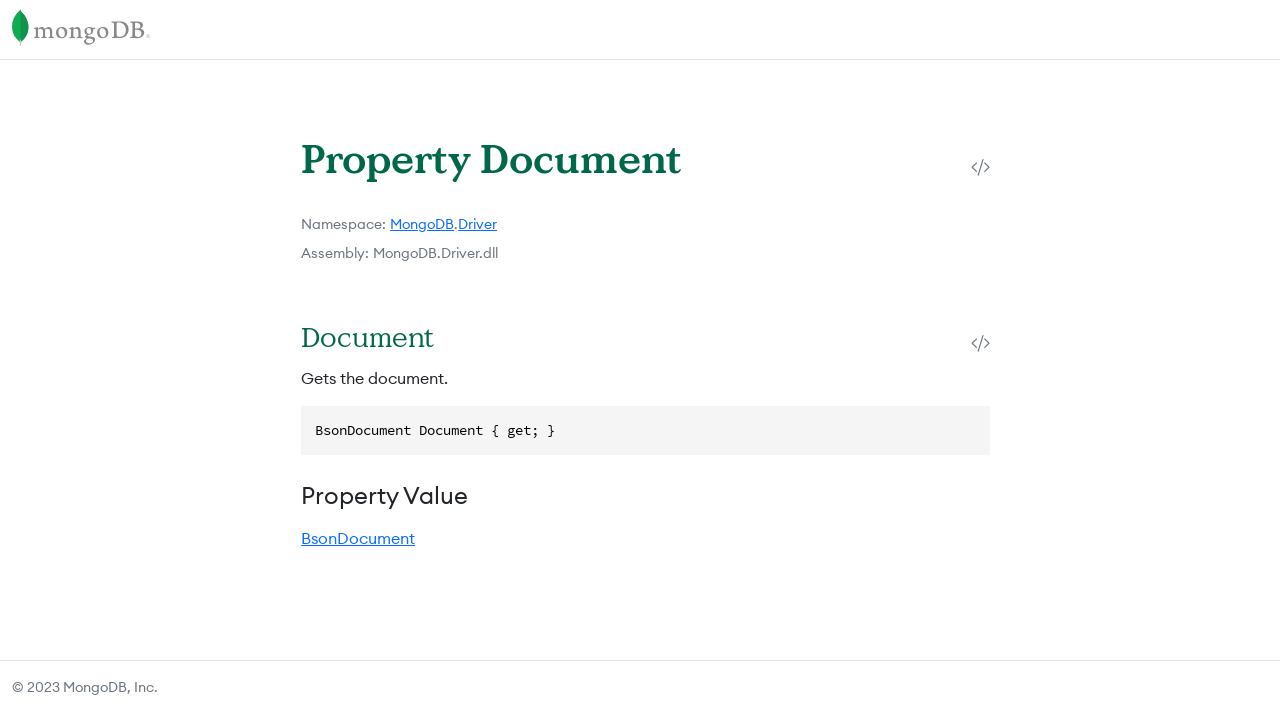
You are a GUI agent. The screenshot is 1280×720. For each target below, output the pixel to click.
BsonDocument (358, 538)
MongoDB (422, 224)
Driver (477, 224)
